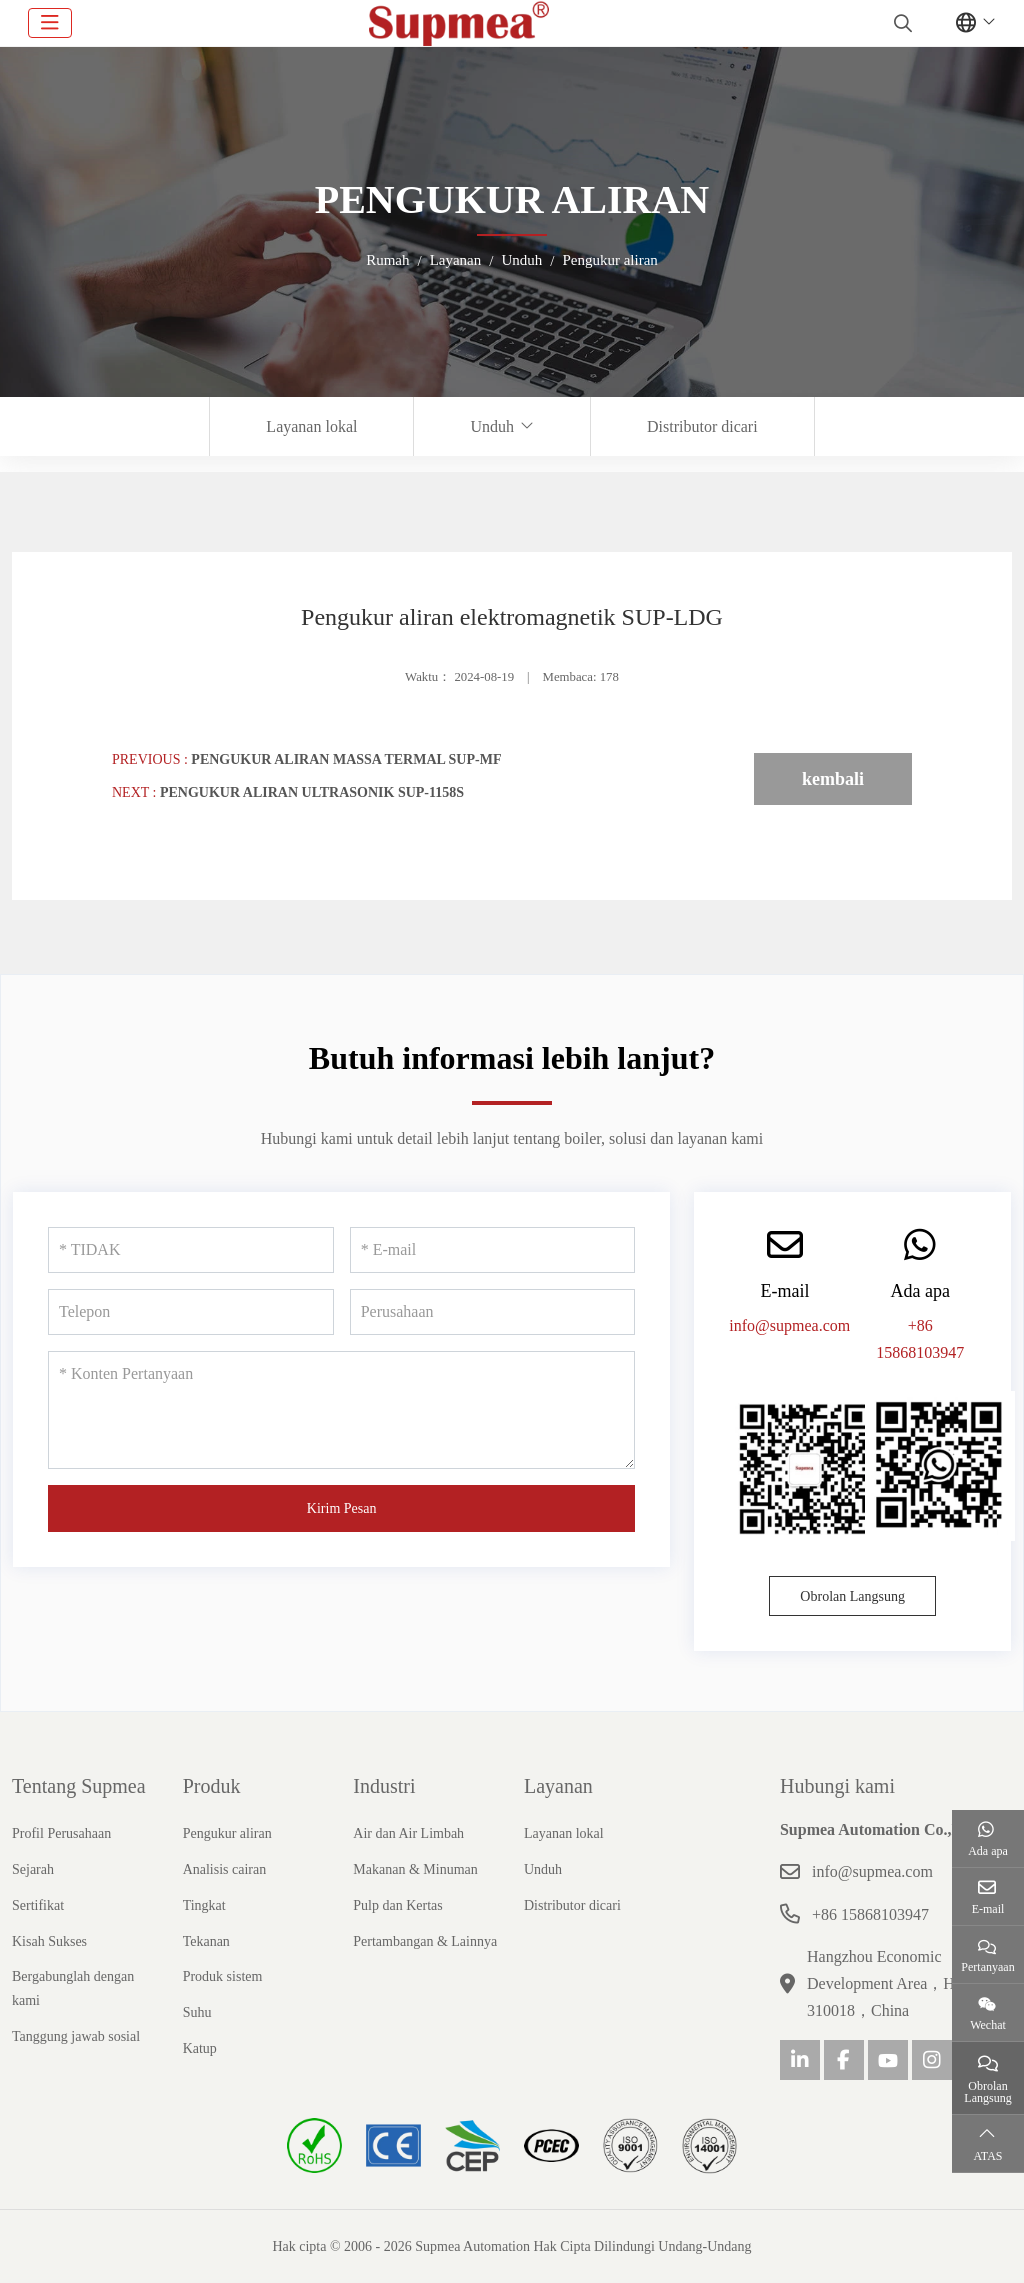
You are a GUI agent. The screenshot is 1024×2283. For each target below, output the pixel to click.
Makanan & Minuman (415, 1869)
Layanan (558, 1786)
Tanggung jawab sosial (76, 2036)
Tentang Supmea (79, 1786)
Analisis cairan (225, 1869)
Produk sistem (223, 1976)
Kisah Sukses (49, 1941)
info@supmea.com (789, 1325)
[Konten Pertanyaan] (341, 1410)
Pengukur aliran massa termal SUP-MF (346, 759)
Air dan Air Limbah (408, 1833)
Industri (384, 1786)
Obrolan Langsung (852, 1596)
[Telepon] (191, 1312)
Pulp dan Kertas (397, 1905)
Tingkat (204, 1905)
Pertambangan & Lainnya (425, 1941)
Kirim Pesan (342, 1508)
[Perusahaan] (493, 1312)
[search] (900, 23)
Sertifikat (38, 1905)
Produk (212, 1786)
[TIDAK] (191, 1250)
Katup (200, 2048)
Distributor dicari (702, 426)
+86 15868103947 (870, 1914)
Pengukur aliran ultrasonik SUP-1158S (312, 792)
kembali (833, 779)
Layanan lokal (311, 426)
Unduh (492, 426)
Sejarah (33, 1869)
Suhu (197, 2012)
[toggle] (50, 23)
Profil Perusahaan (61, 1833)
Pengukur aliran (227, 1833)
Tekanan (206, 1941)
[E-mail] (493, 1250)
